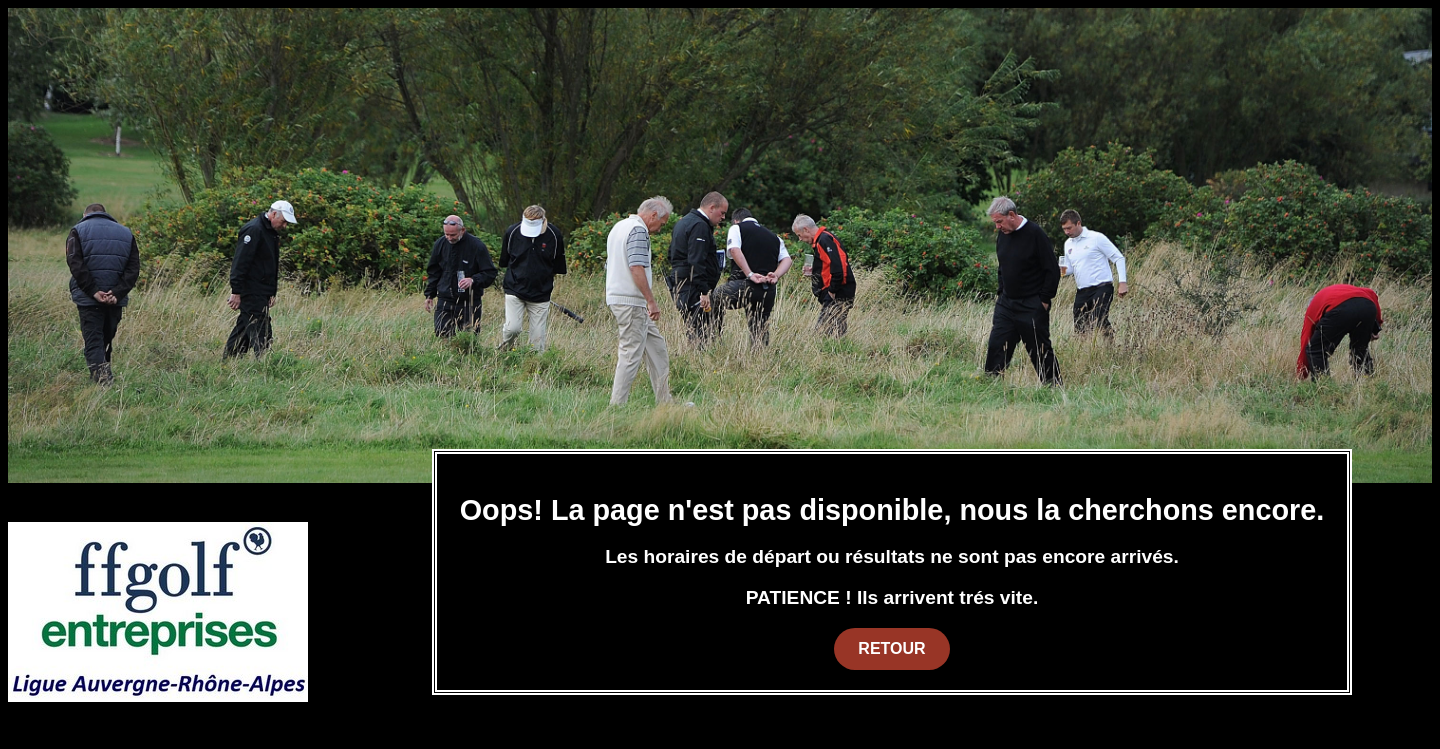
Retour (891, 648)
